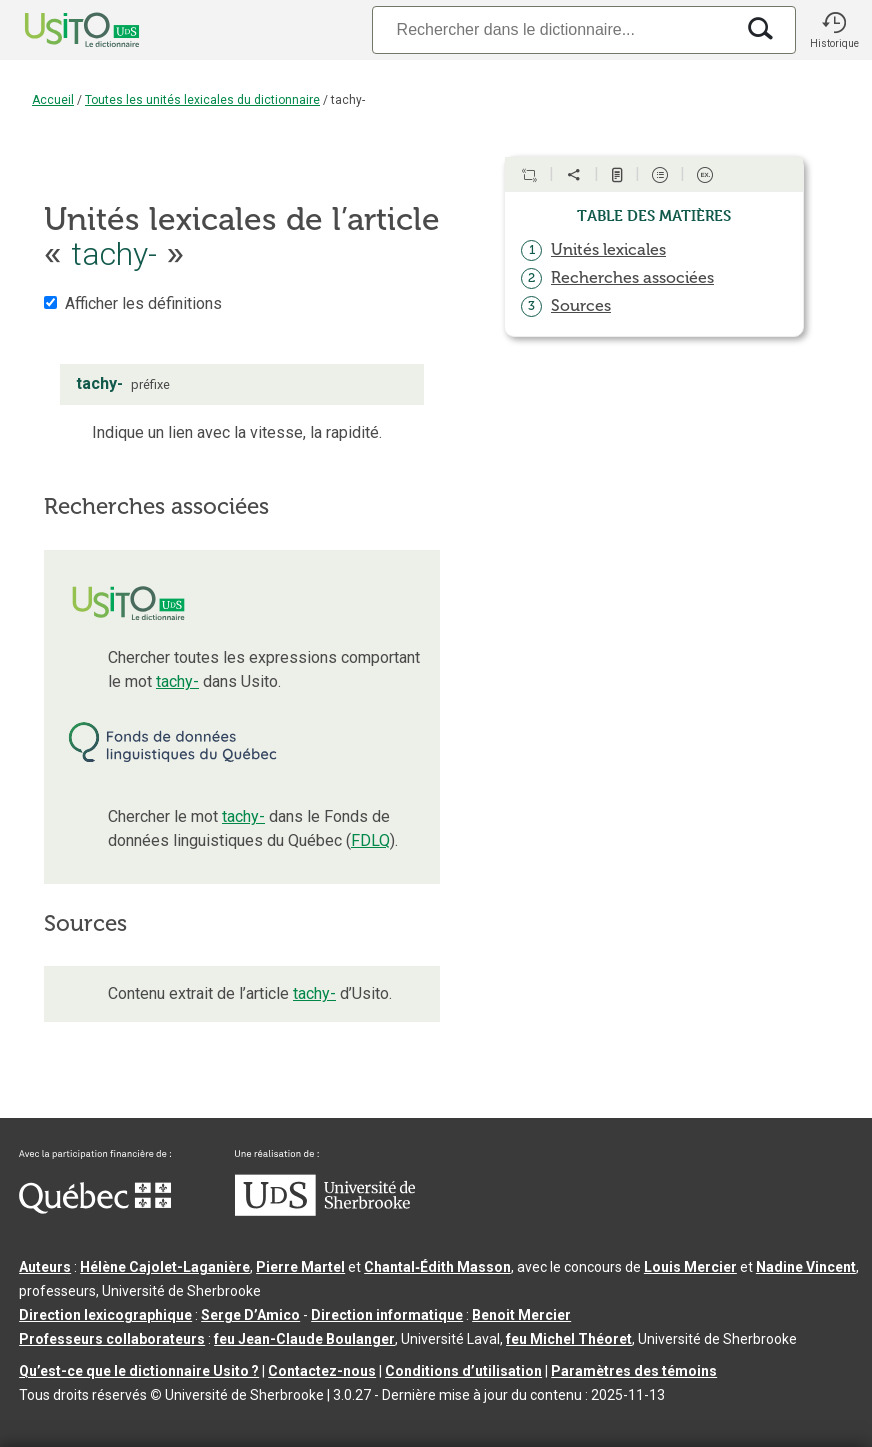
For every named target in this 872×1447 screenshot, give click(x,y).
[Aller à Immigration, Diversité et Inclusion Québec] (95, 1209)
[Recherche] (553, 29)
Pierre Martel (300, 1267)
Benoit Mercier (521, 1315)
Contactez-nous (322, 1371)
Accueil (53, 100)
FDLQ (370, 840)
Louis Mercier (690, 1267)
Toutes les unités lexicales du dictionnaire (202, 100)
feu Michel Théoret (569, 1339)
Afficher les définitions (143, 303)
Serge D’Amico (250, 1315)
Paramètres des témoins (634, 1371)
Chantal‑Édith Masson (437, 1267)
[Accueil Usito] (60, 30)
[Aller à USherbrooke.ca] (325, 1211)
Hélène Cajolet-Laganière (165, 1267)
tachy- (177, 681)
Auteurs (45, 1267)
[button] (834, 30)
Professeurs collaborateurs (112, 1339)
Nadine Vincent (806, 1267)
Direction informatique (387, 1315)
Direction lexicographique (105, 1315)
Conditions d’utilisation (463, 1371)
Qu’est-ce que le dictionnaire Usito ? (139, 1371)
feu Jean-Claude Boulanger (304, 1339)
